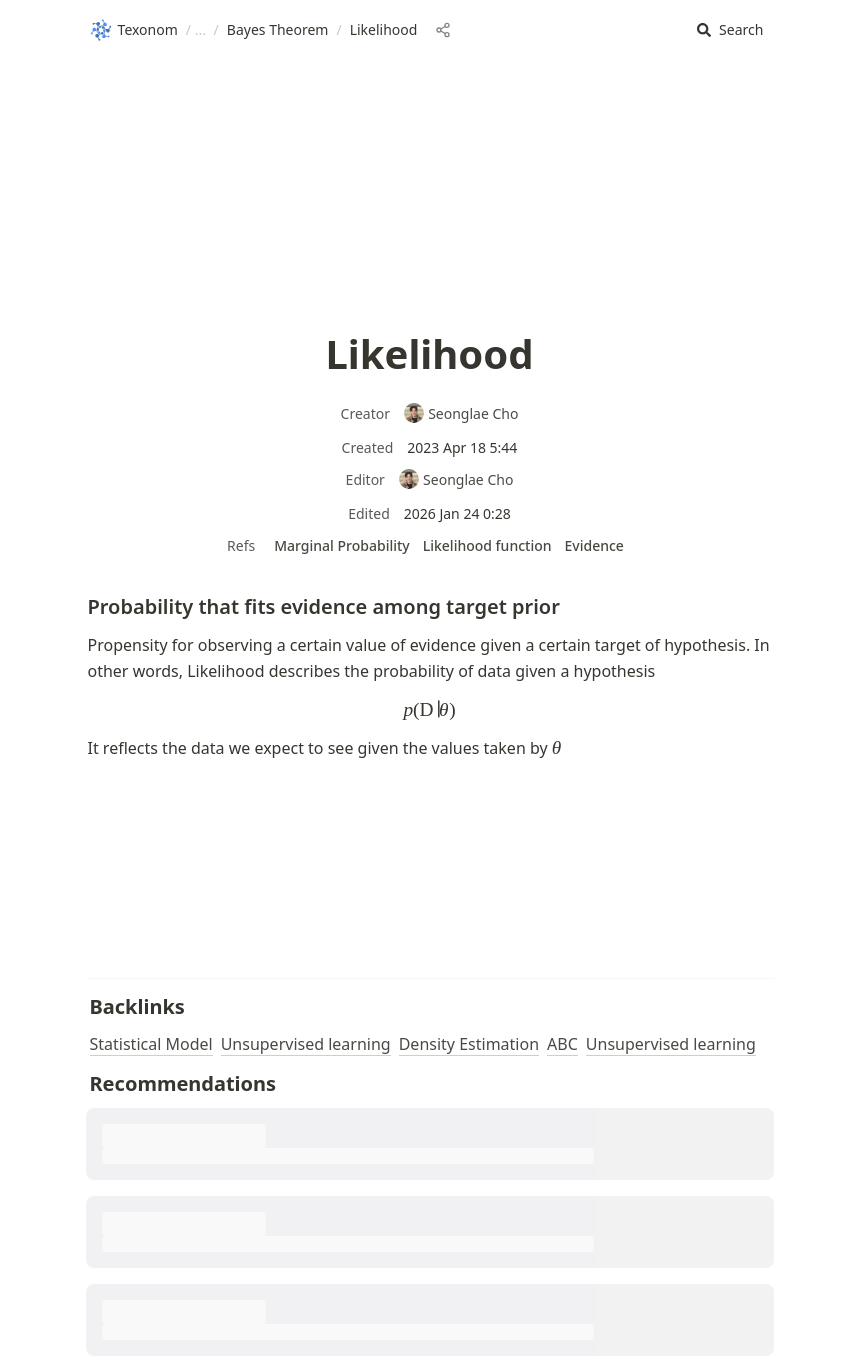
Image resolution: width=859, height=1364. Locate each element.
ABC (562, 1044)
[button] (730, 30)
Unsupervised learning (306, 1044)
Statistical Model (151, 1044)
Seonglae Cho (461, 413)
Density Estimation (469, 1044)
